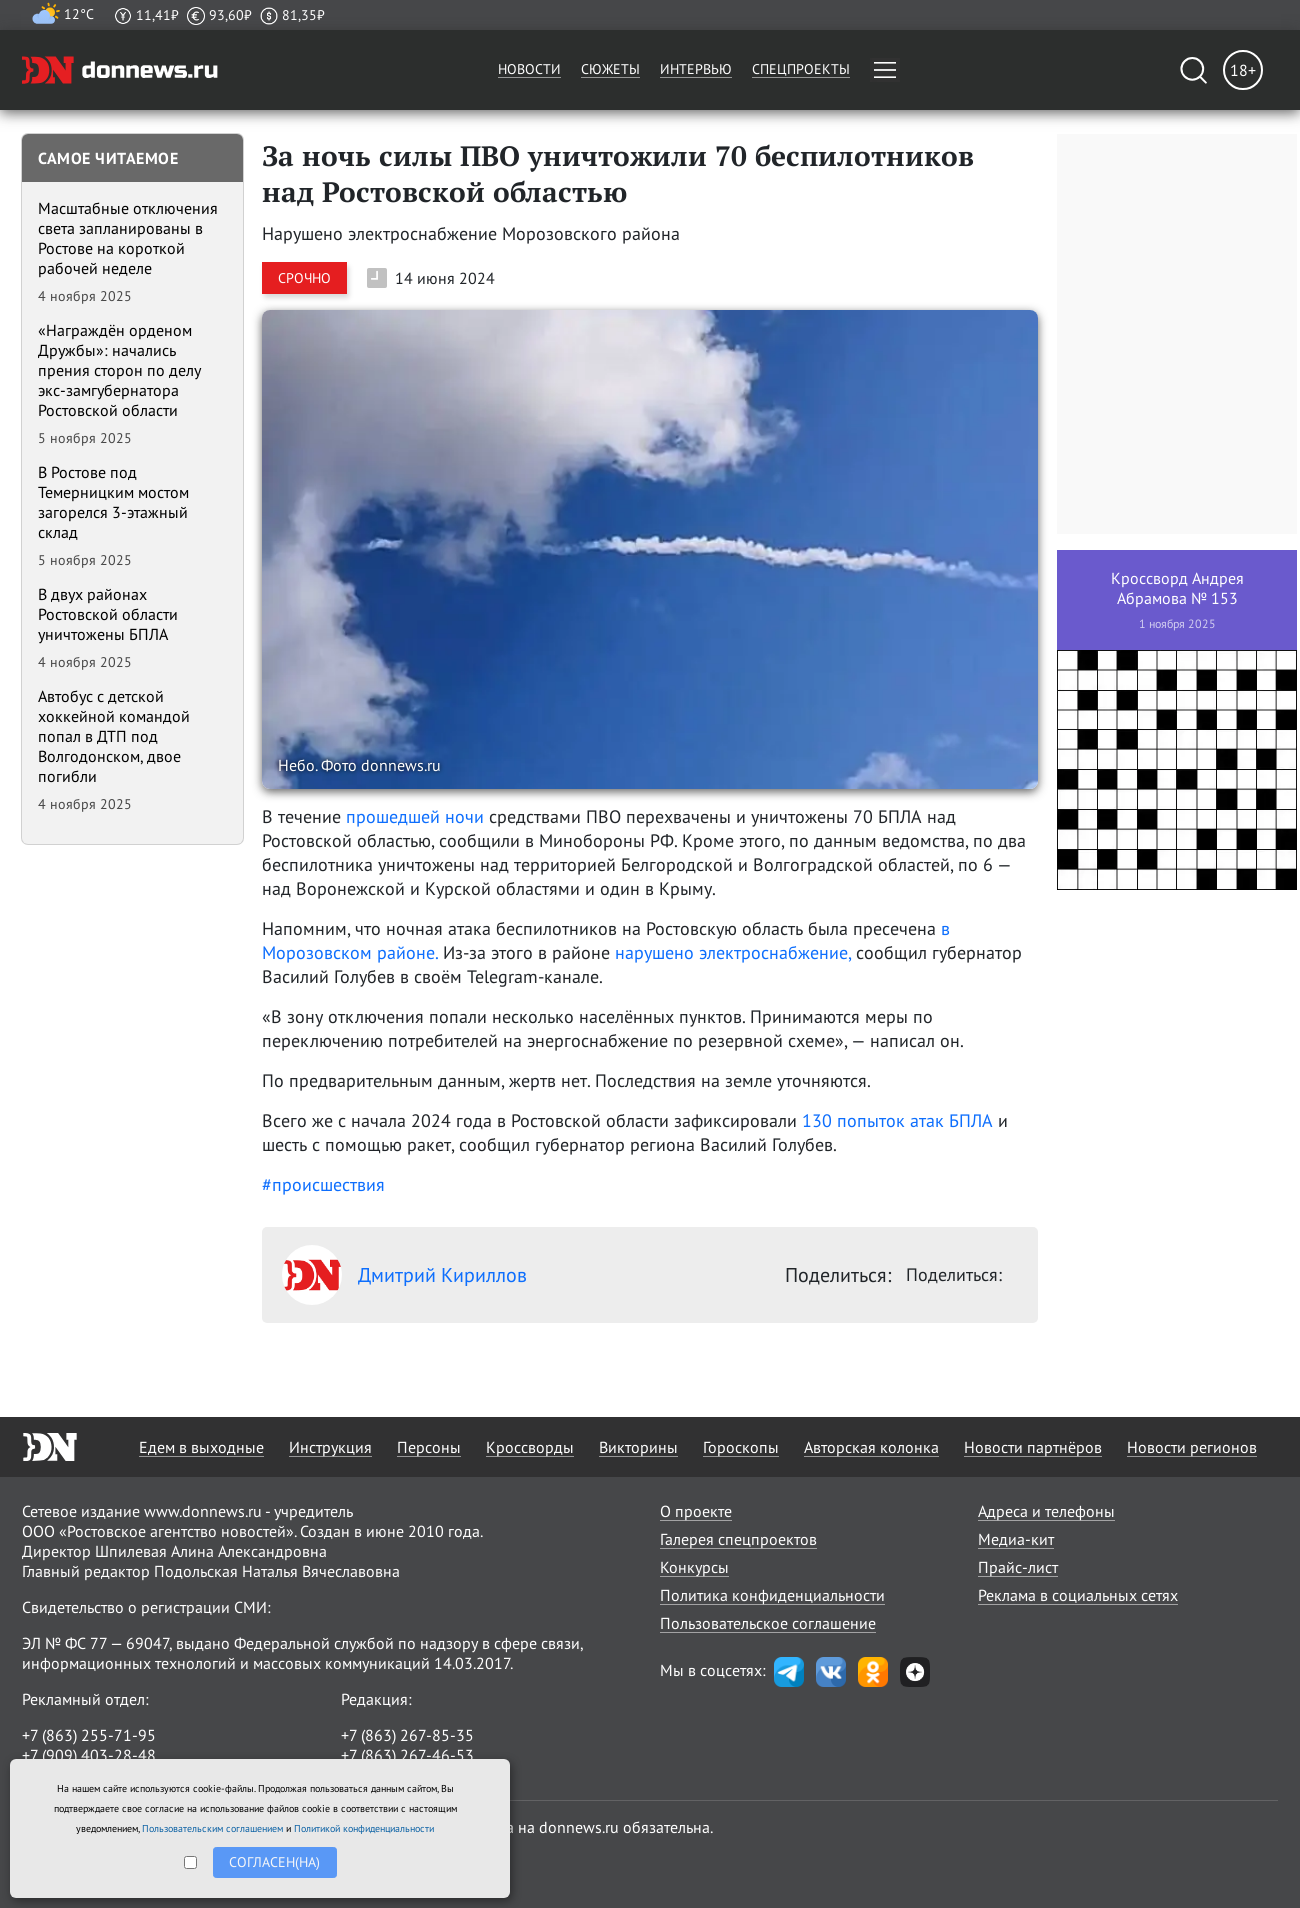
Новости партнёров (1033, 1447)
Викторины (638, 1447)
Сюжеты (610, 69)
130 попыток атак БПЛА (897, 1120)
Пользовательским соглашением (212, 1828)
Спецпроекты (801, 69)
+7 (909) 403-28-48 (89, 1755)
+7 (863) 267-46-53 (407, 1755)
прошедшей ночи (415, 816)
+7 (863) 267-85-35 (407, 1735)
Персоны (429, 1447)
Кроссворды (530, 1447)
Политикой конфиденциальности (364, 1828)
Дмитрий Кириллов (404, 1275)
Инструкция (330, 1447)
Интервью (696, 69)
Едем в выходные (201, 1447)
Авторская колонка (871, 1447)
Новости (529, 69)
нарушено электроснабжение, (735, 952)
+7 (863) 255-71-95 (89, 1735)
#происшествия (323, 1184)
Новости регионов (1192, 1447)
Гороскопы (741, 1447)
